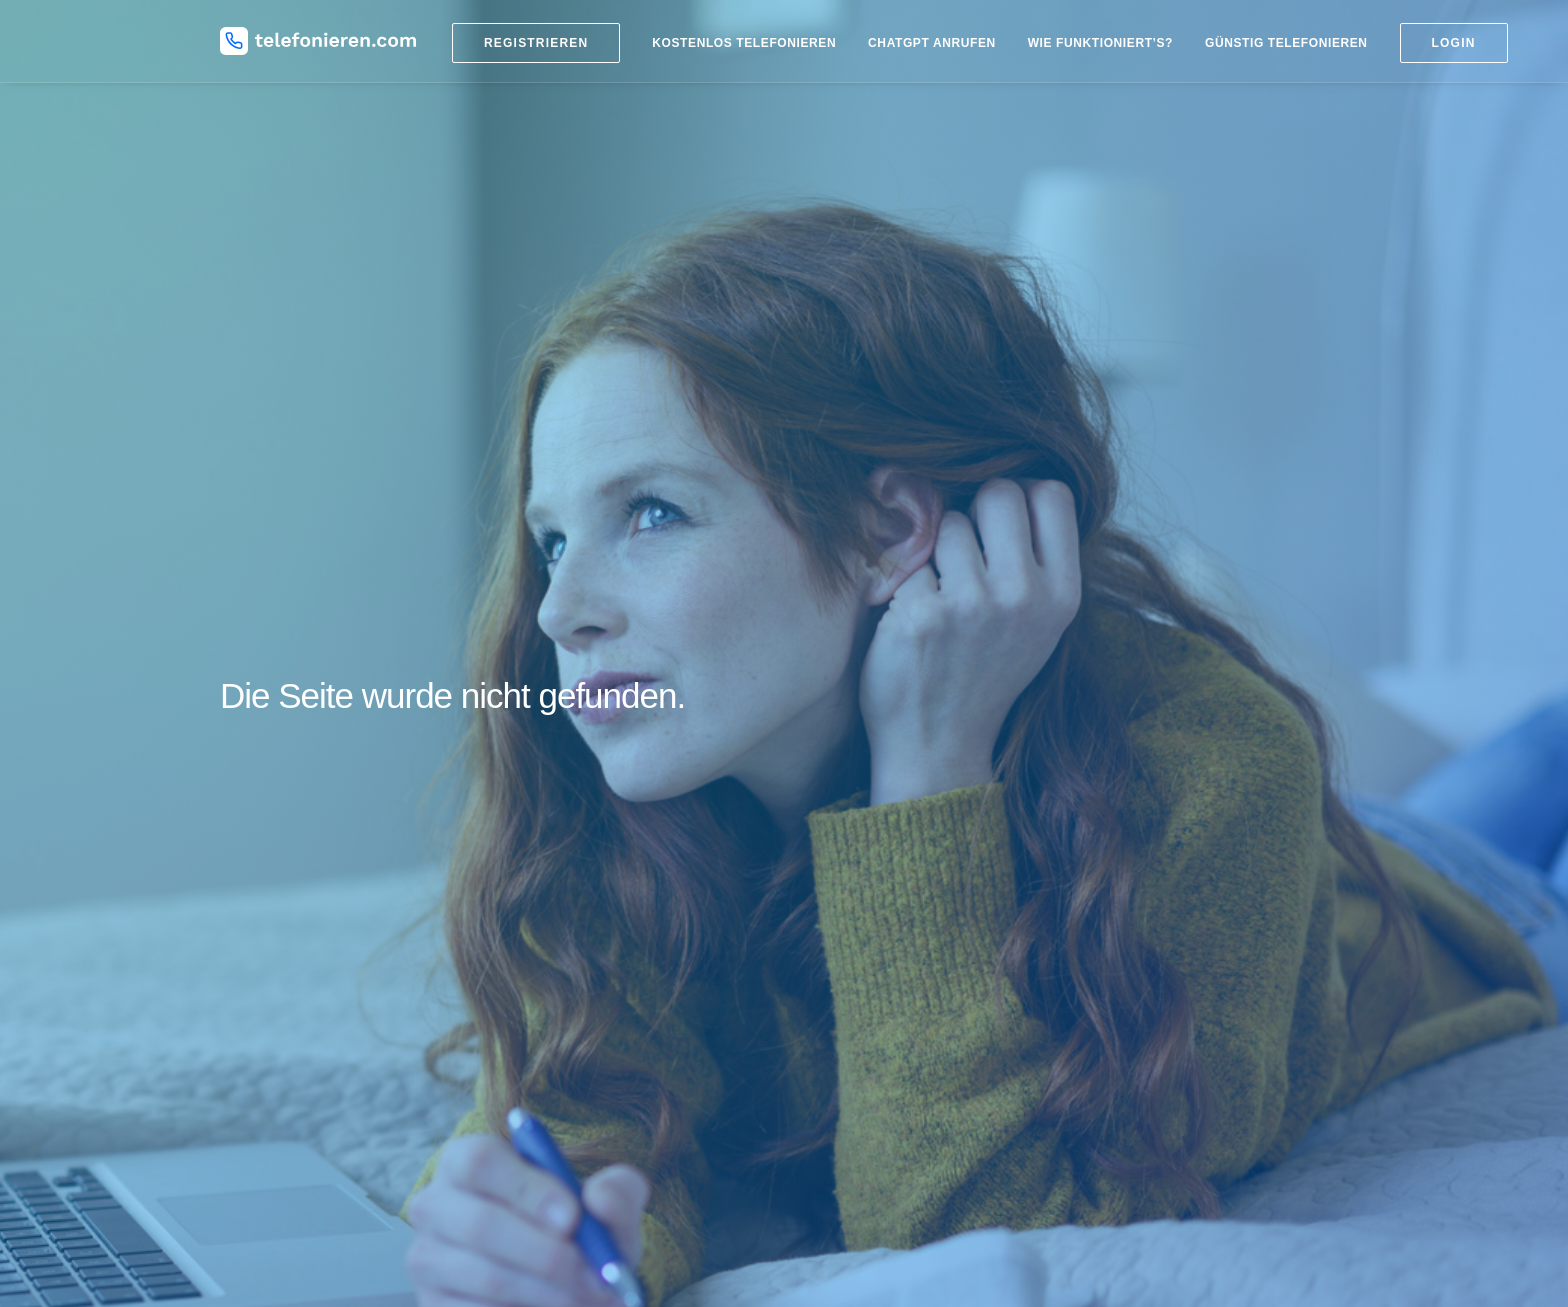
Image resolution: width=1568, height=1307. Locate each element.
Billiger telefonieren (861, 853)
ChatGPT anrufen (932, 43)
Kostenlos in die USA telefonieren (906, 1000)
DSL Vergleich (1137, 902)
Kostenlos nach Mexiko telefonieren (912, 1025)
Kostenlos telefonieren (744, 43)
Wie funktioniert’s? (1100, 43)
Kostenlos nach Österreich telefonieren (922, 1049)
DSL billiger (1128, 878)
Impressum (1127, 1048)
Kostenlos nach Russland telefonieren (919, 951)
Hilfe (1107, 1023)
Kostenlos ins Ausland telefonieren (909, 878)
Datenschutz (1132, 1072)
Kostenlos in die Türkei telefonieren (911, 976)
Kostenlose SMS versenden (1179, 829)
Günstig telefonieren (1286, 43)
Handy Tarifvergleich (1156, 853)
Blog (599, 811)
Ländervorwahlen (855, 829)
